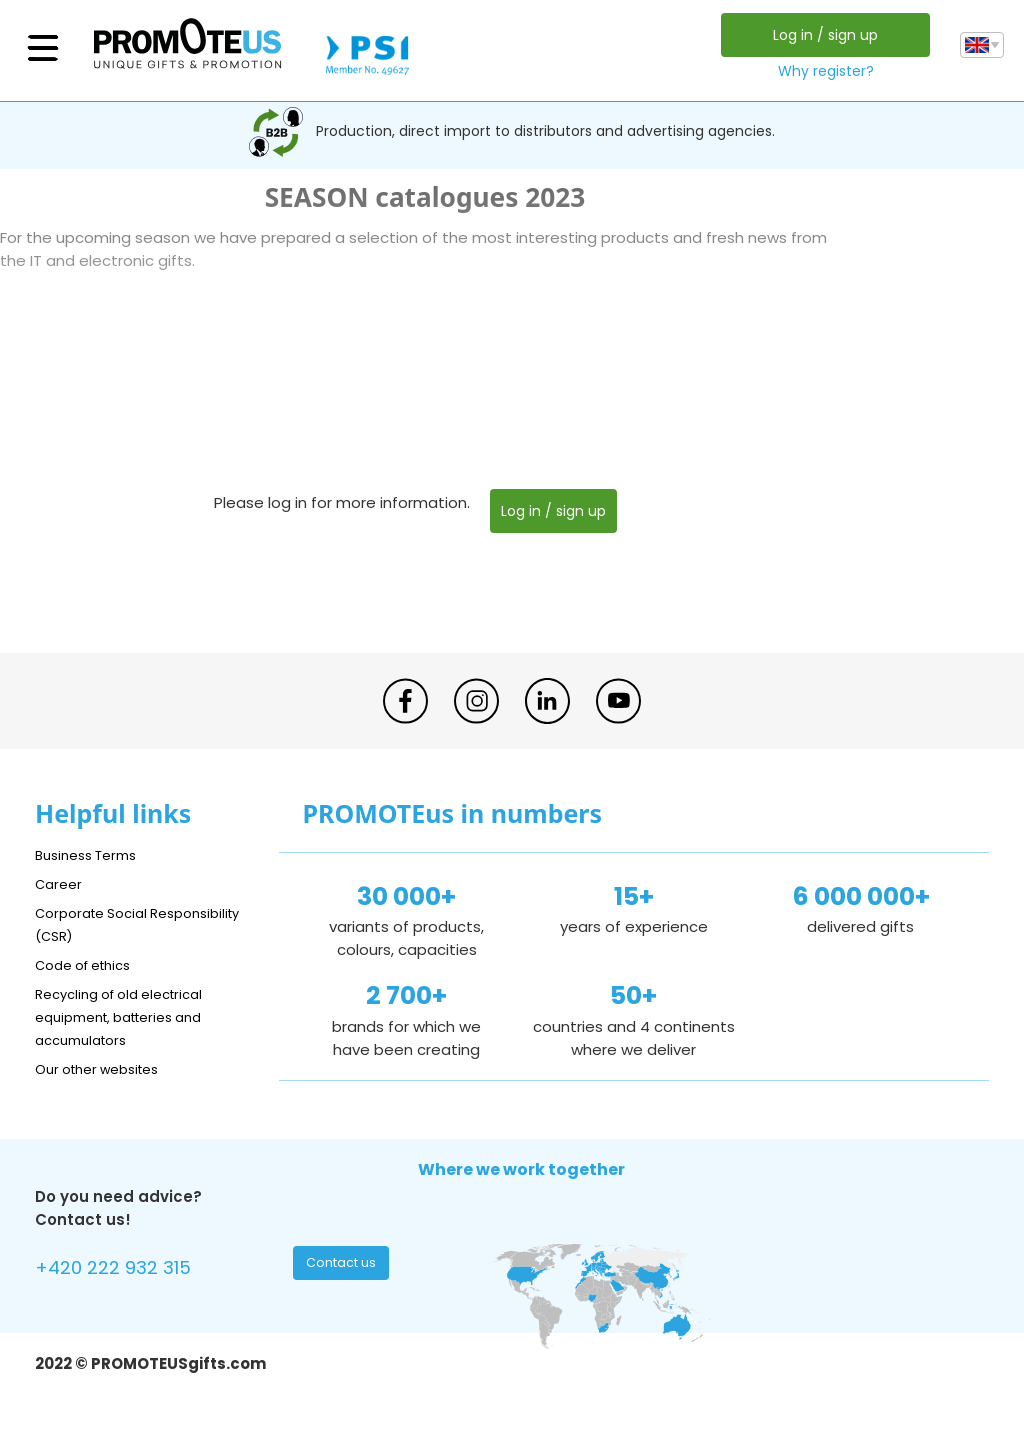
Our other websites (106, 1068)
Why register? (821, 71)
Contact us (343, 1268)
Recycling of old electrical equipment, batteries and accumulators (131, 1016)
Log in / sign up (820, 35)
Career (61, 883)
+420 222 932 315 (124, 1270)
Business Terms (92, 854)
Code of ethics (91, 964)
